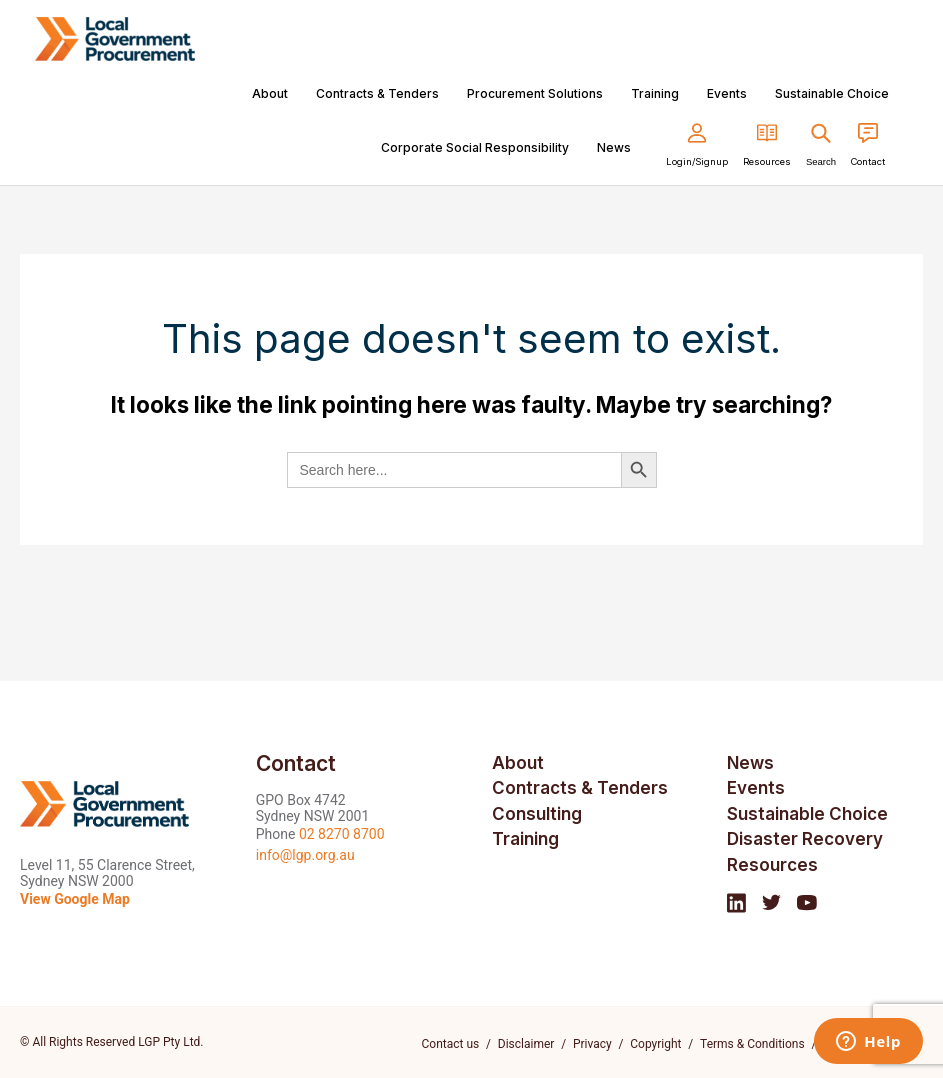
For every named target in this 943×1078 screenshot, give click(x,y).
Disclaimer (526, 1044)
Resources (772, 865)
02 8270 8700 (342, 834)
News (614, 147)
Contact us (451, 1044)
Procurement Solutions (535, 93)
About (270, 93)
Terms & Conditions (752, 1044)
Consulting (537, 814)
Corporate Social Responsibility (475, 147)
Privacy (592, 1044)
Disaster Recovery (805, 839)
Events (727, 93)
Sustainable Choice (832, 93)
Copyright (656, 1044)
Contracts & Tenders (377, 93)
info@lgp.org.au (305, 855)
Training (655, 93)
